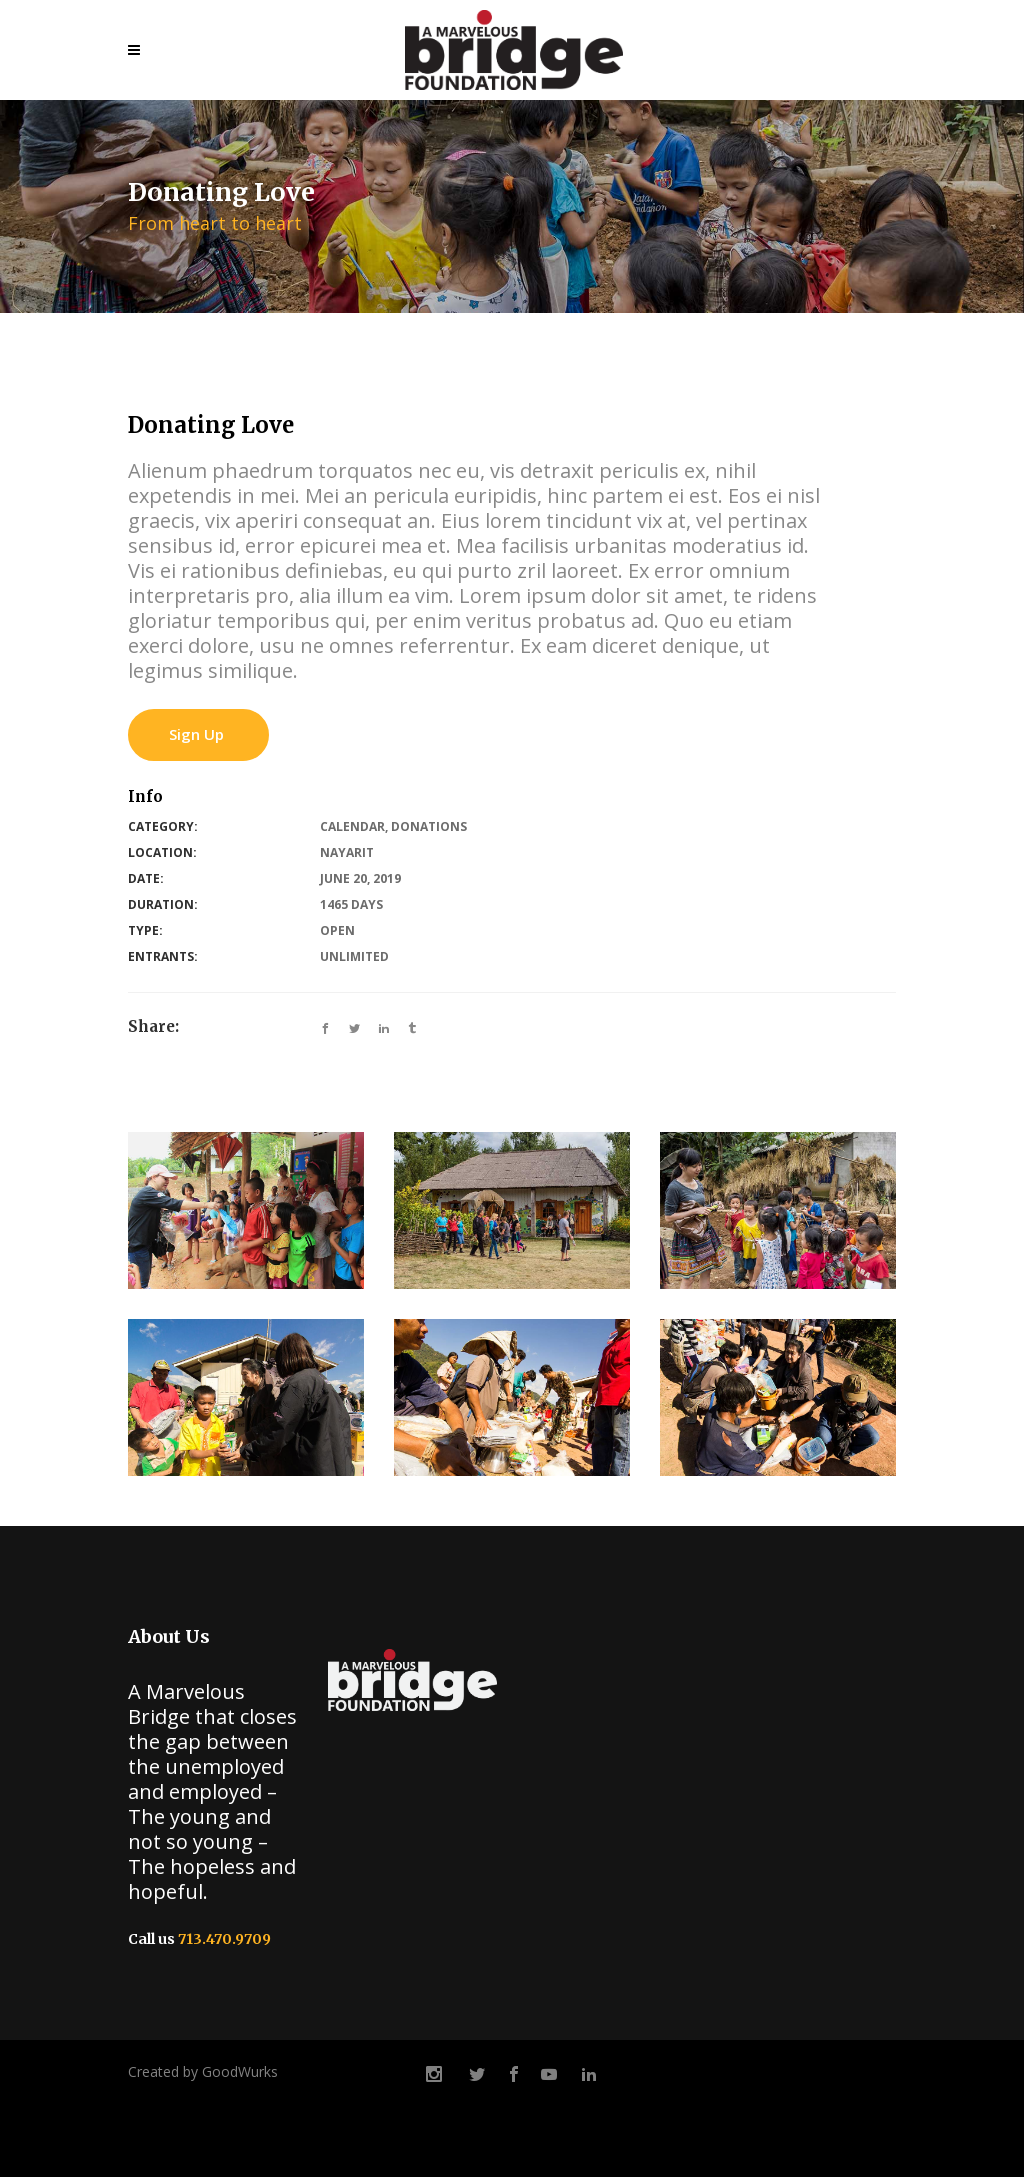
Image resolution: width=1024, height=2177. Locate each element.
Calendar (352, 826)
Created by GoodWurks (203, 2071)
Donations (429, 826)
